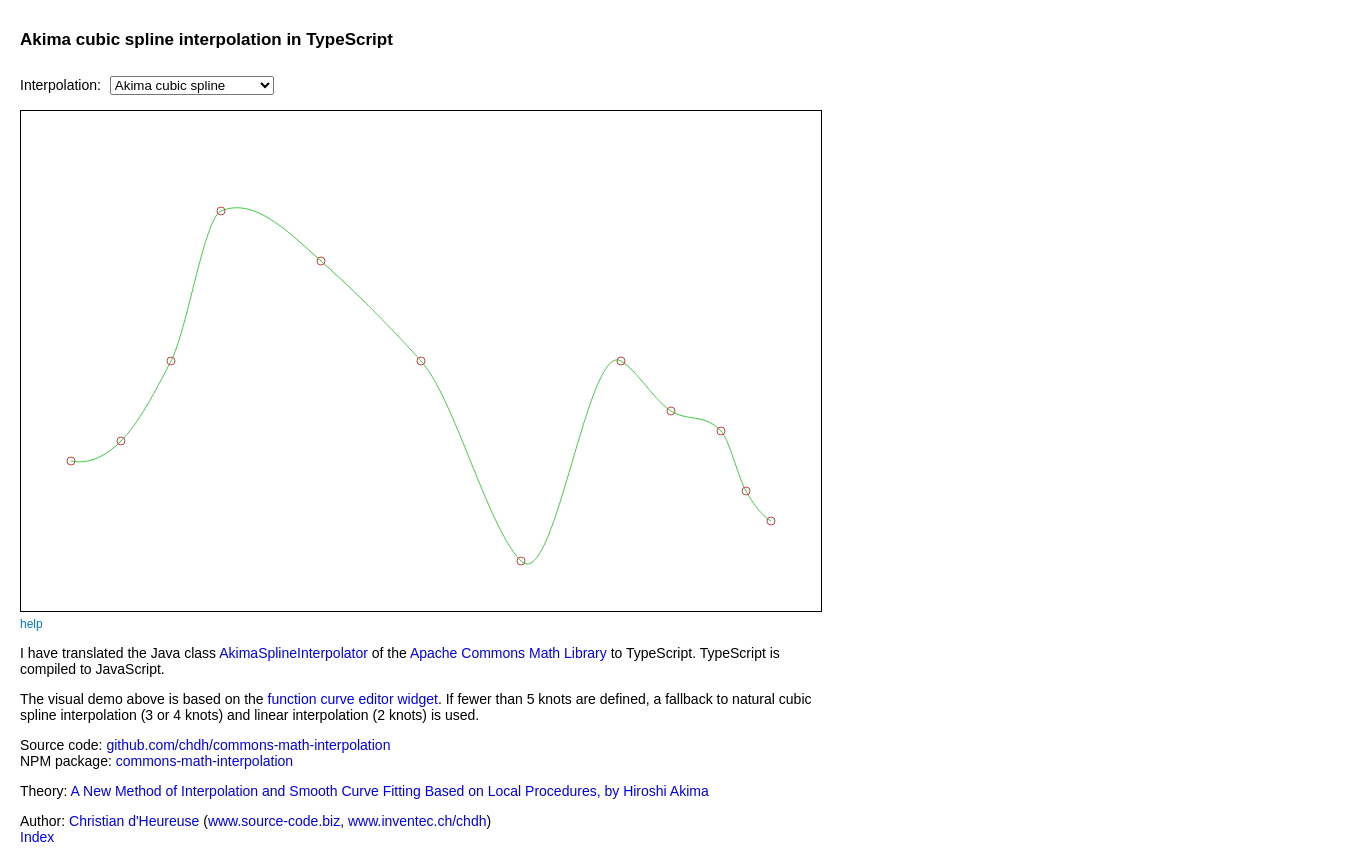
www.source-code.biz (274, 821)
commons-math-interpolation (204, 761)
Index (37, 837)
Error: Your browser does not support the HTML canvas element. (421, 361)
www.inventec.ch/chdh (417, 821)
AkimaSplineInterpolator (293, 653)
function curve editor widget (353, 699)
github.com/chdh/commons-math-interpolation (248, 745)
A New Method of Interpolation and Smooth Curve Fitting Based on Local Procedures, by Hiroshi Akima (390, 791)
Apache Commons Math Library (508, 653)
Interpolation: (60, 85)
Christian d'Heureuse (134, 821)
